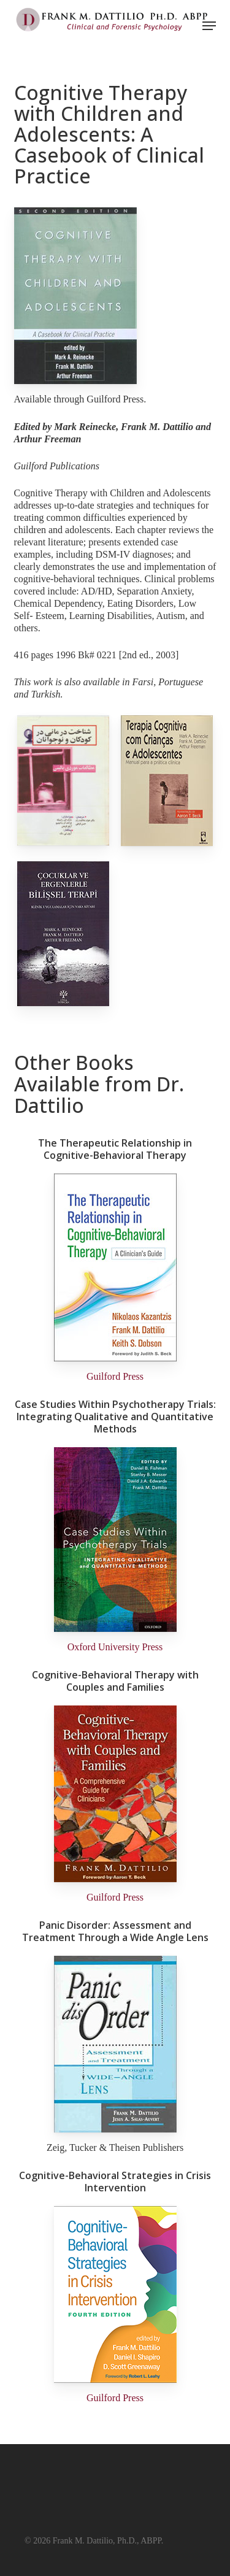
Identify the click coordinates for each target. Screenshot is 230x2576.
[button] (209, 26)
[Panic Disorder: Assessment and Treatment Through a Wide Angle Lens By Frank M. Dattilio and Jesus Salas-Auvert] (115, 2129)
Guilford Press (115, 1376)
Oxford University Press (115, 1647)
